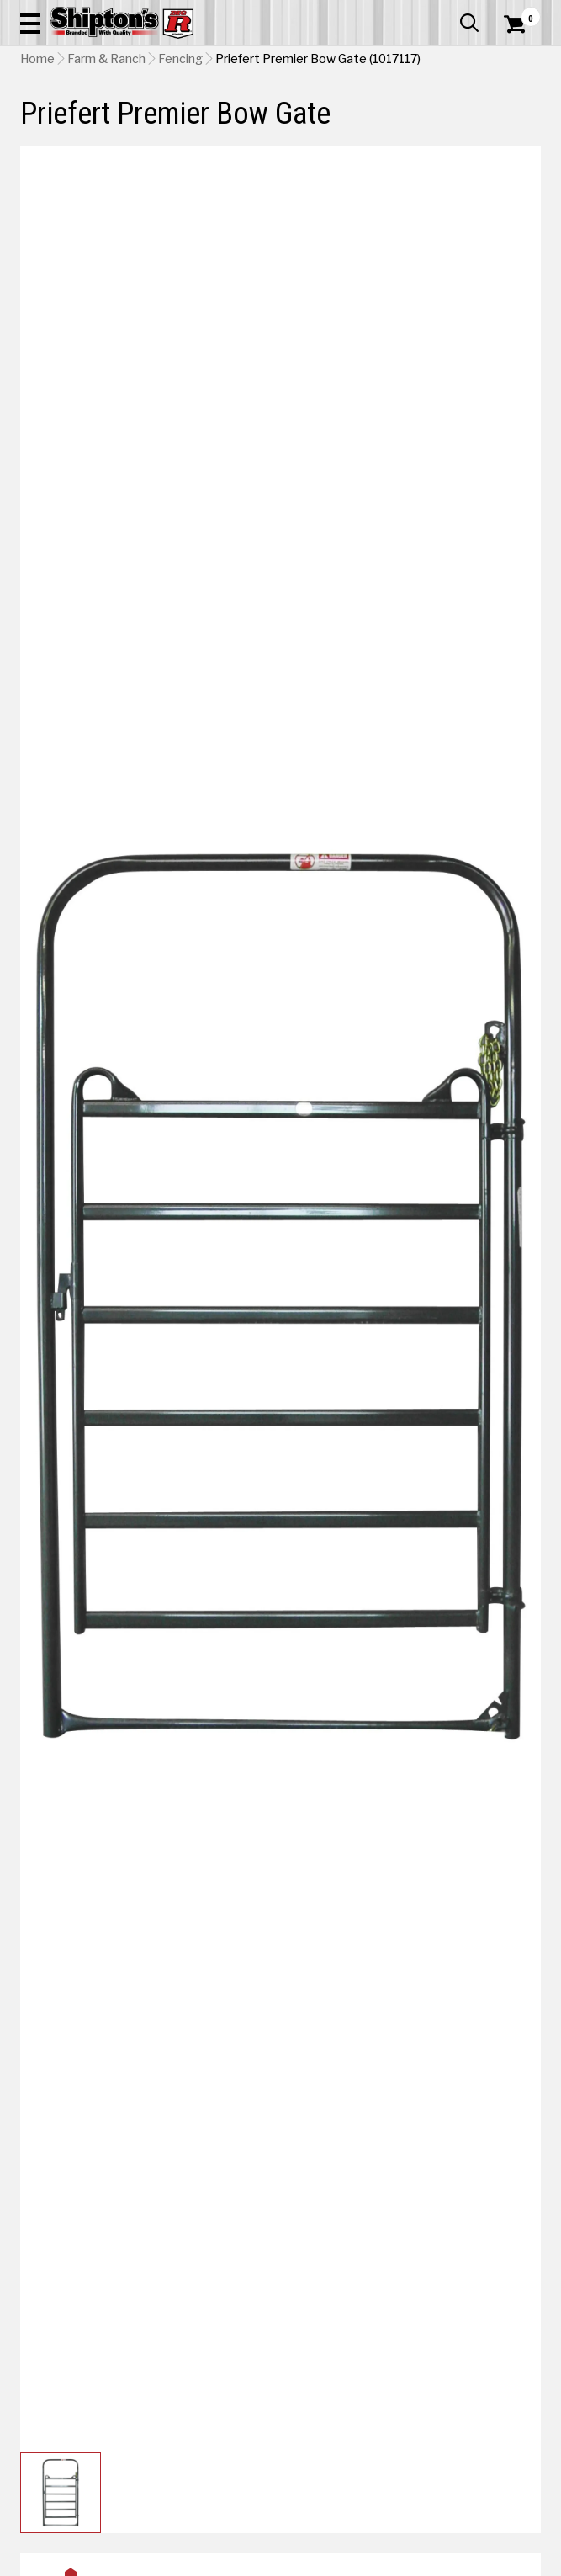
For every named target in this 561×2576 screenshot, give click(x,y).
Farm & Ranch (106, 59)
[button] (30, 23)
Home (37, 59)
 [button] (469, 22)
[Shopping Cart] (522, 24)
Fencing (180, 59)
